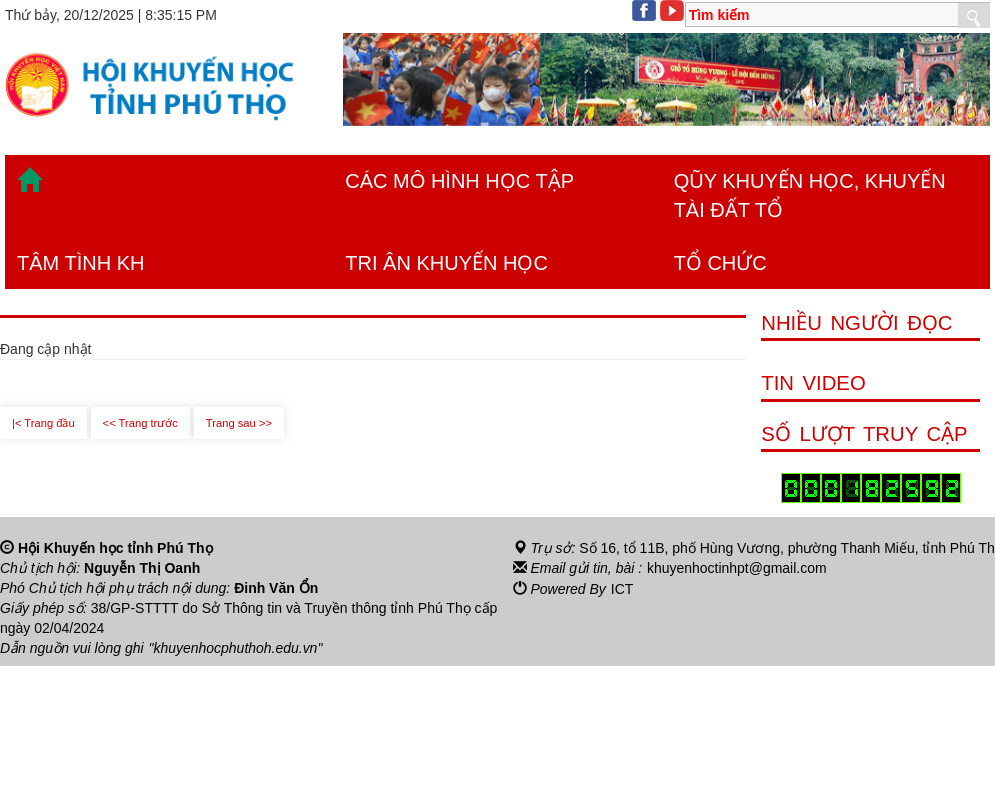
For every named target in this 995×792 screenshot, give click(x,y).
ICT (622, 588)
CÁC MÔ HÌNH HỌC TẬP (459, 181)
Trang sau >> (239, 423)
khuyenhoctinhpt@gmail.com (737, 568)
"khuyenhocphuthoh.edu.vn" (236, 648)
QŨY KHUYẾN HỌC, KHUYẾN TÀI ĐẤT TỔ (810, 195)
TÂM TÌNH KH (80, 263)
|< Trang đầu (43, 423)
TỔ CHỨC (720, 263)
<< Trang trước (140, 423)
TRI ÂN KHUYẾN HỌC (446, 263)
